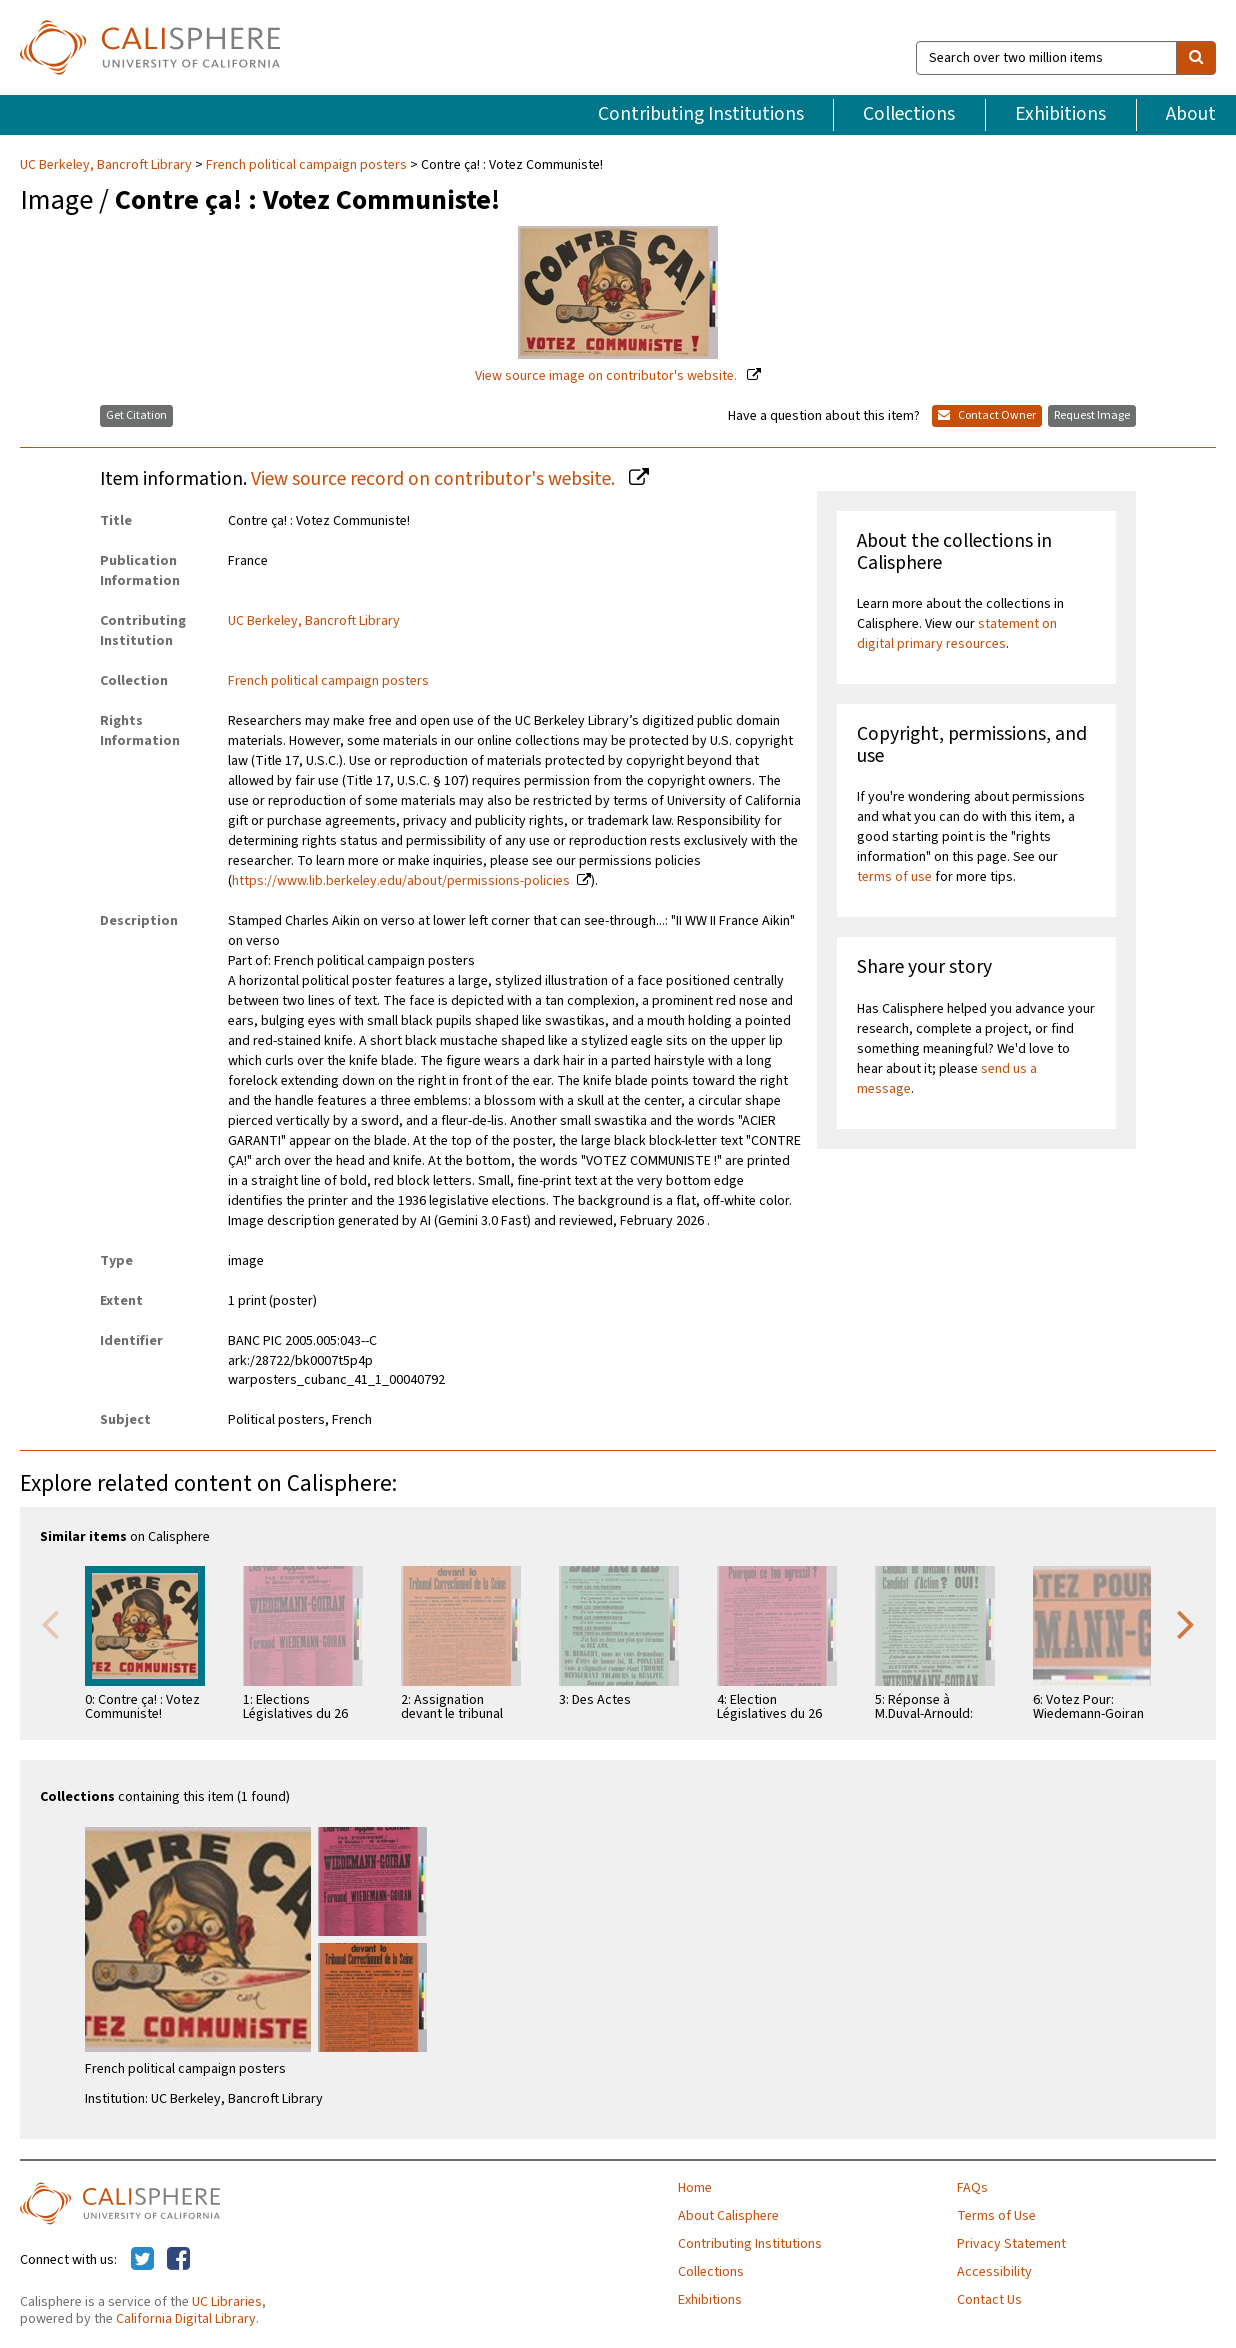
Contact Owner (987, 415)
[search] (1196, 58)
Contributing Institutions (701, 114)
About (1191, 114)
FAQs (972, 2188)
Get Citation (136, 415)
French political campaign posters (306, 165)
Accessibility (994, 2272)
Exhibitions (1060, 114)
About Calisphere (728, 2216)
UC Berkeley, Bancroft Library (107, 165)
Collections (909, 114)
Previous (50, 1623)
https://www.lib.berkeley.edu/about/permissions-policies (401, 881)
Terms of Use (996, 2216)
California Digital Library (186, 2319)
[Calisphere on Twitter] (142, 2260)
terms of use (894, 877)
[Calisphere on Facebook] (178, 2260)
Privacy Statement (1011, 2244)
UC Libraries (227, 2302)
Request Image (1092, 415)
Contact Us (989, 2300)
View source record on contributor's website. (435, 479)
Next (1186, 1623)
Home (695, 2188)
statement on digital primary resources (957, 634)
